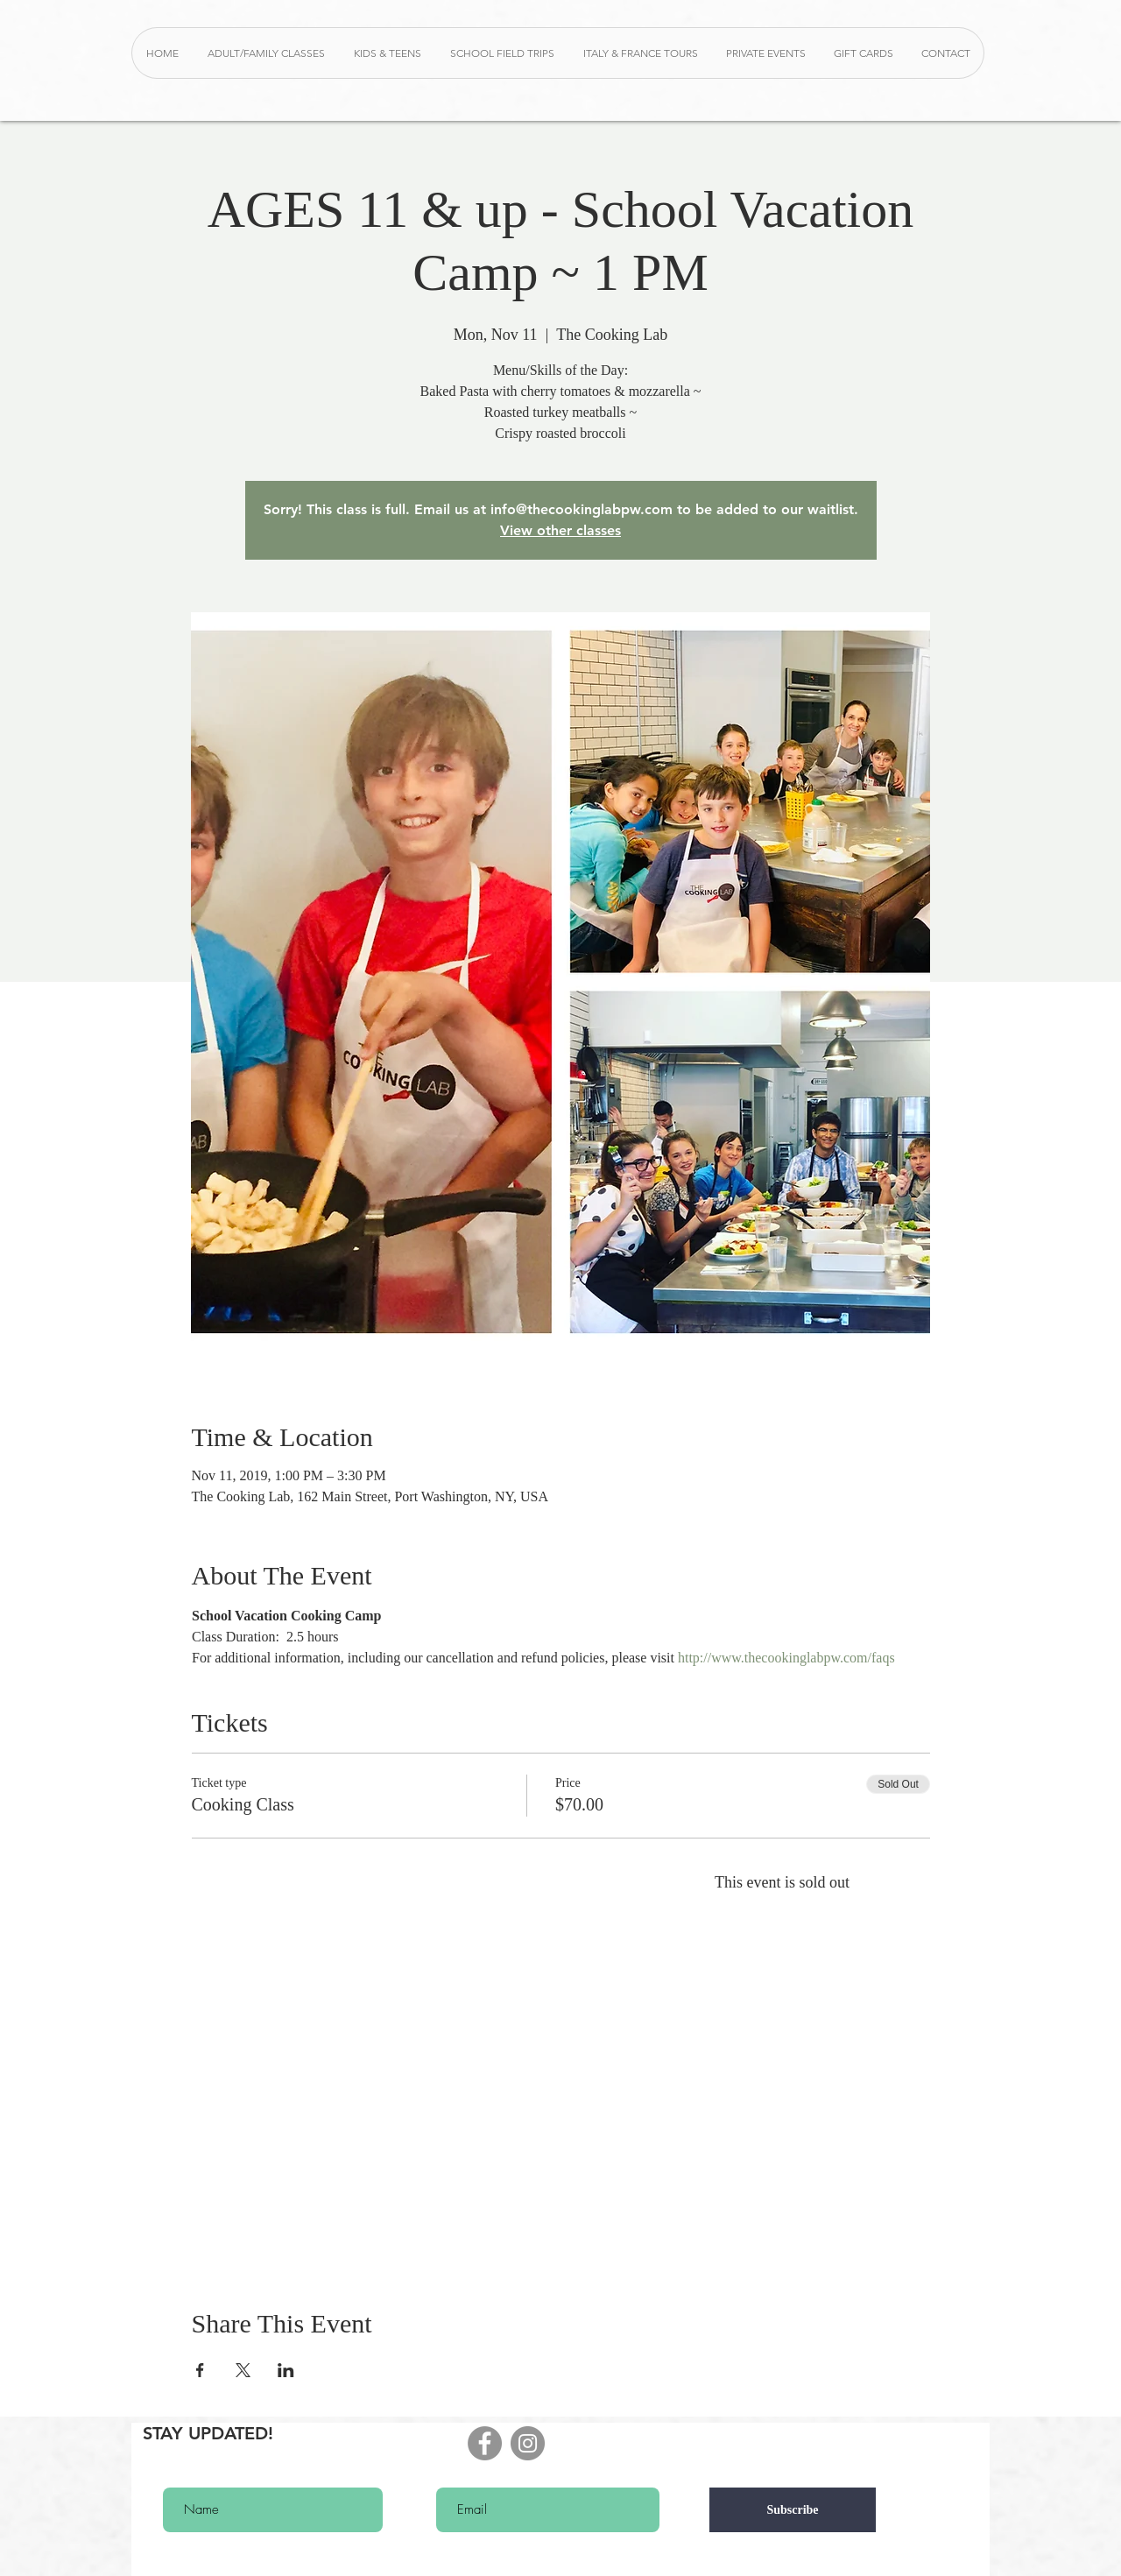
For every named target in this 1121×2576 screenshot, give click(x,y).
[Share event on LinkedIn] (286, 2370)
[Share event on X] (243, 2370)
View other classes (560, 530)
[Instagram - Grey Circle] (528, 2443)
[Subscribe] (792, 2510)
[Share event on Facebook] (200, 2370)
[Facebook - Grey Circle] (485, 2443)
